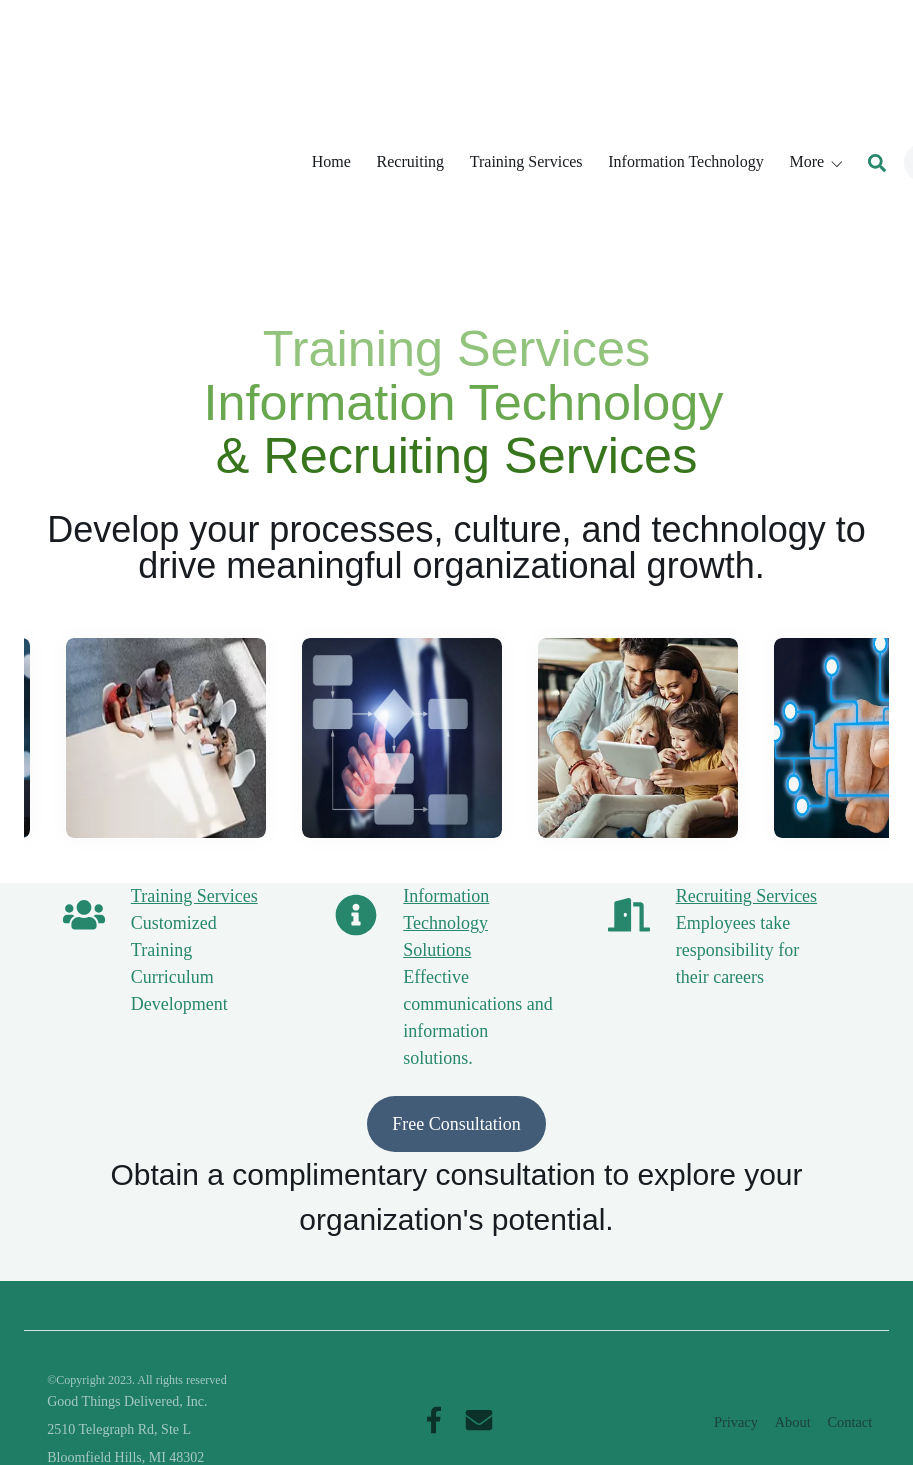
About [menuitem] (793, 1378)
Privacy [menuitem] (736, 1378)
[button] (817, 46)
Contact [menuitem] (849, 1378)
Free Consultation (456, 899)
